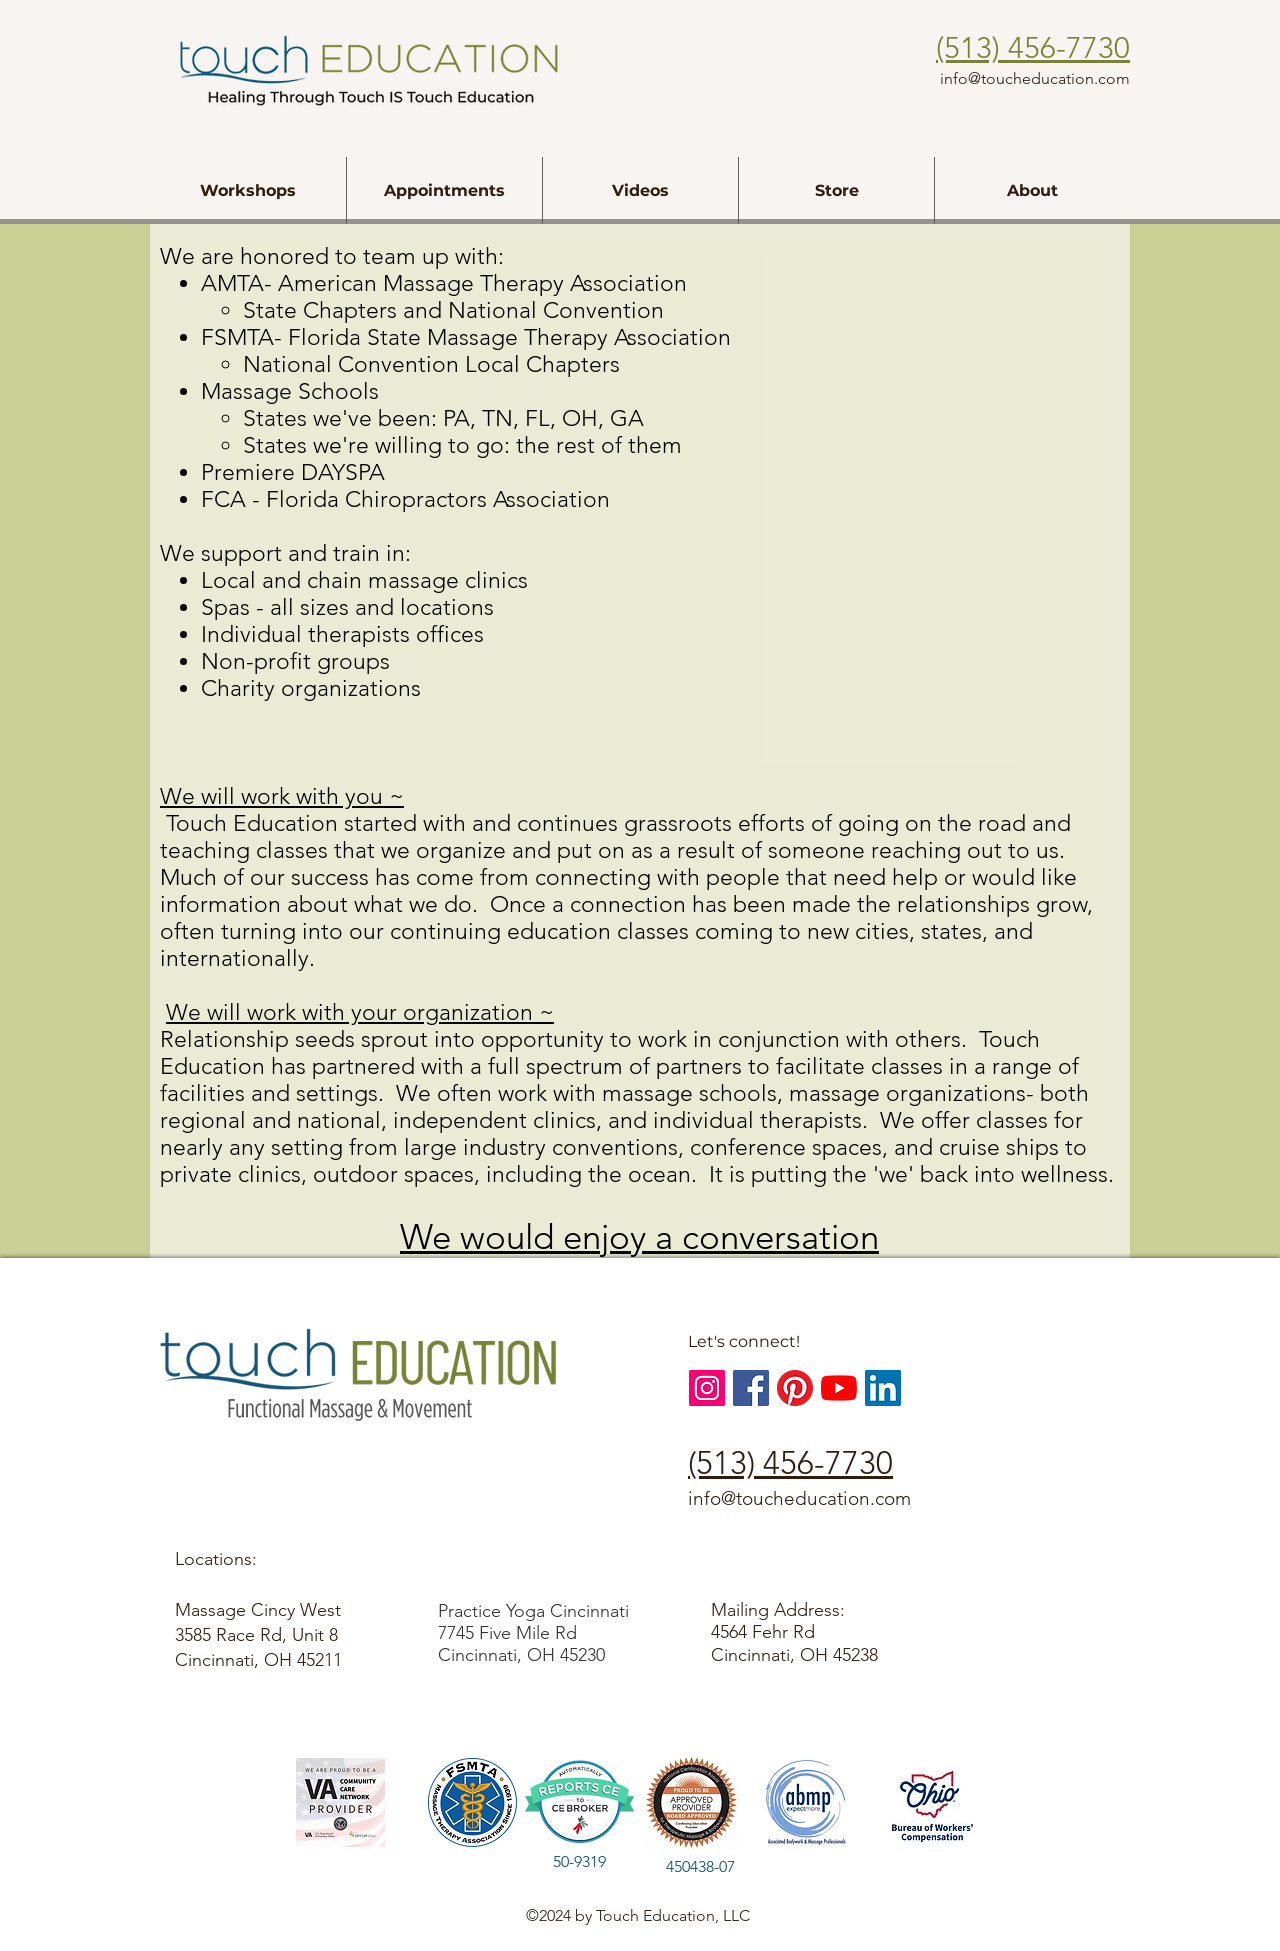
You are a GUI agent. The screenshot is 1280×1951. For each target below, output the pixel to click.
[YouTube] (839, 1388)
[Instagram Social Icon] (707, 1388)
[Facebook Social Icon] (751, 1388)
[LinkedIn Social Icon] (883, 1388)
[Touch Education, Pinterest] (795, 1388)
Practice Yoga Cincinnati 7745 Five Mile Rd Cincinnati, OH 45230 (533, 1633)
